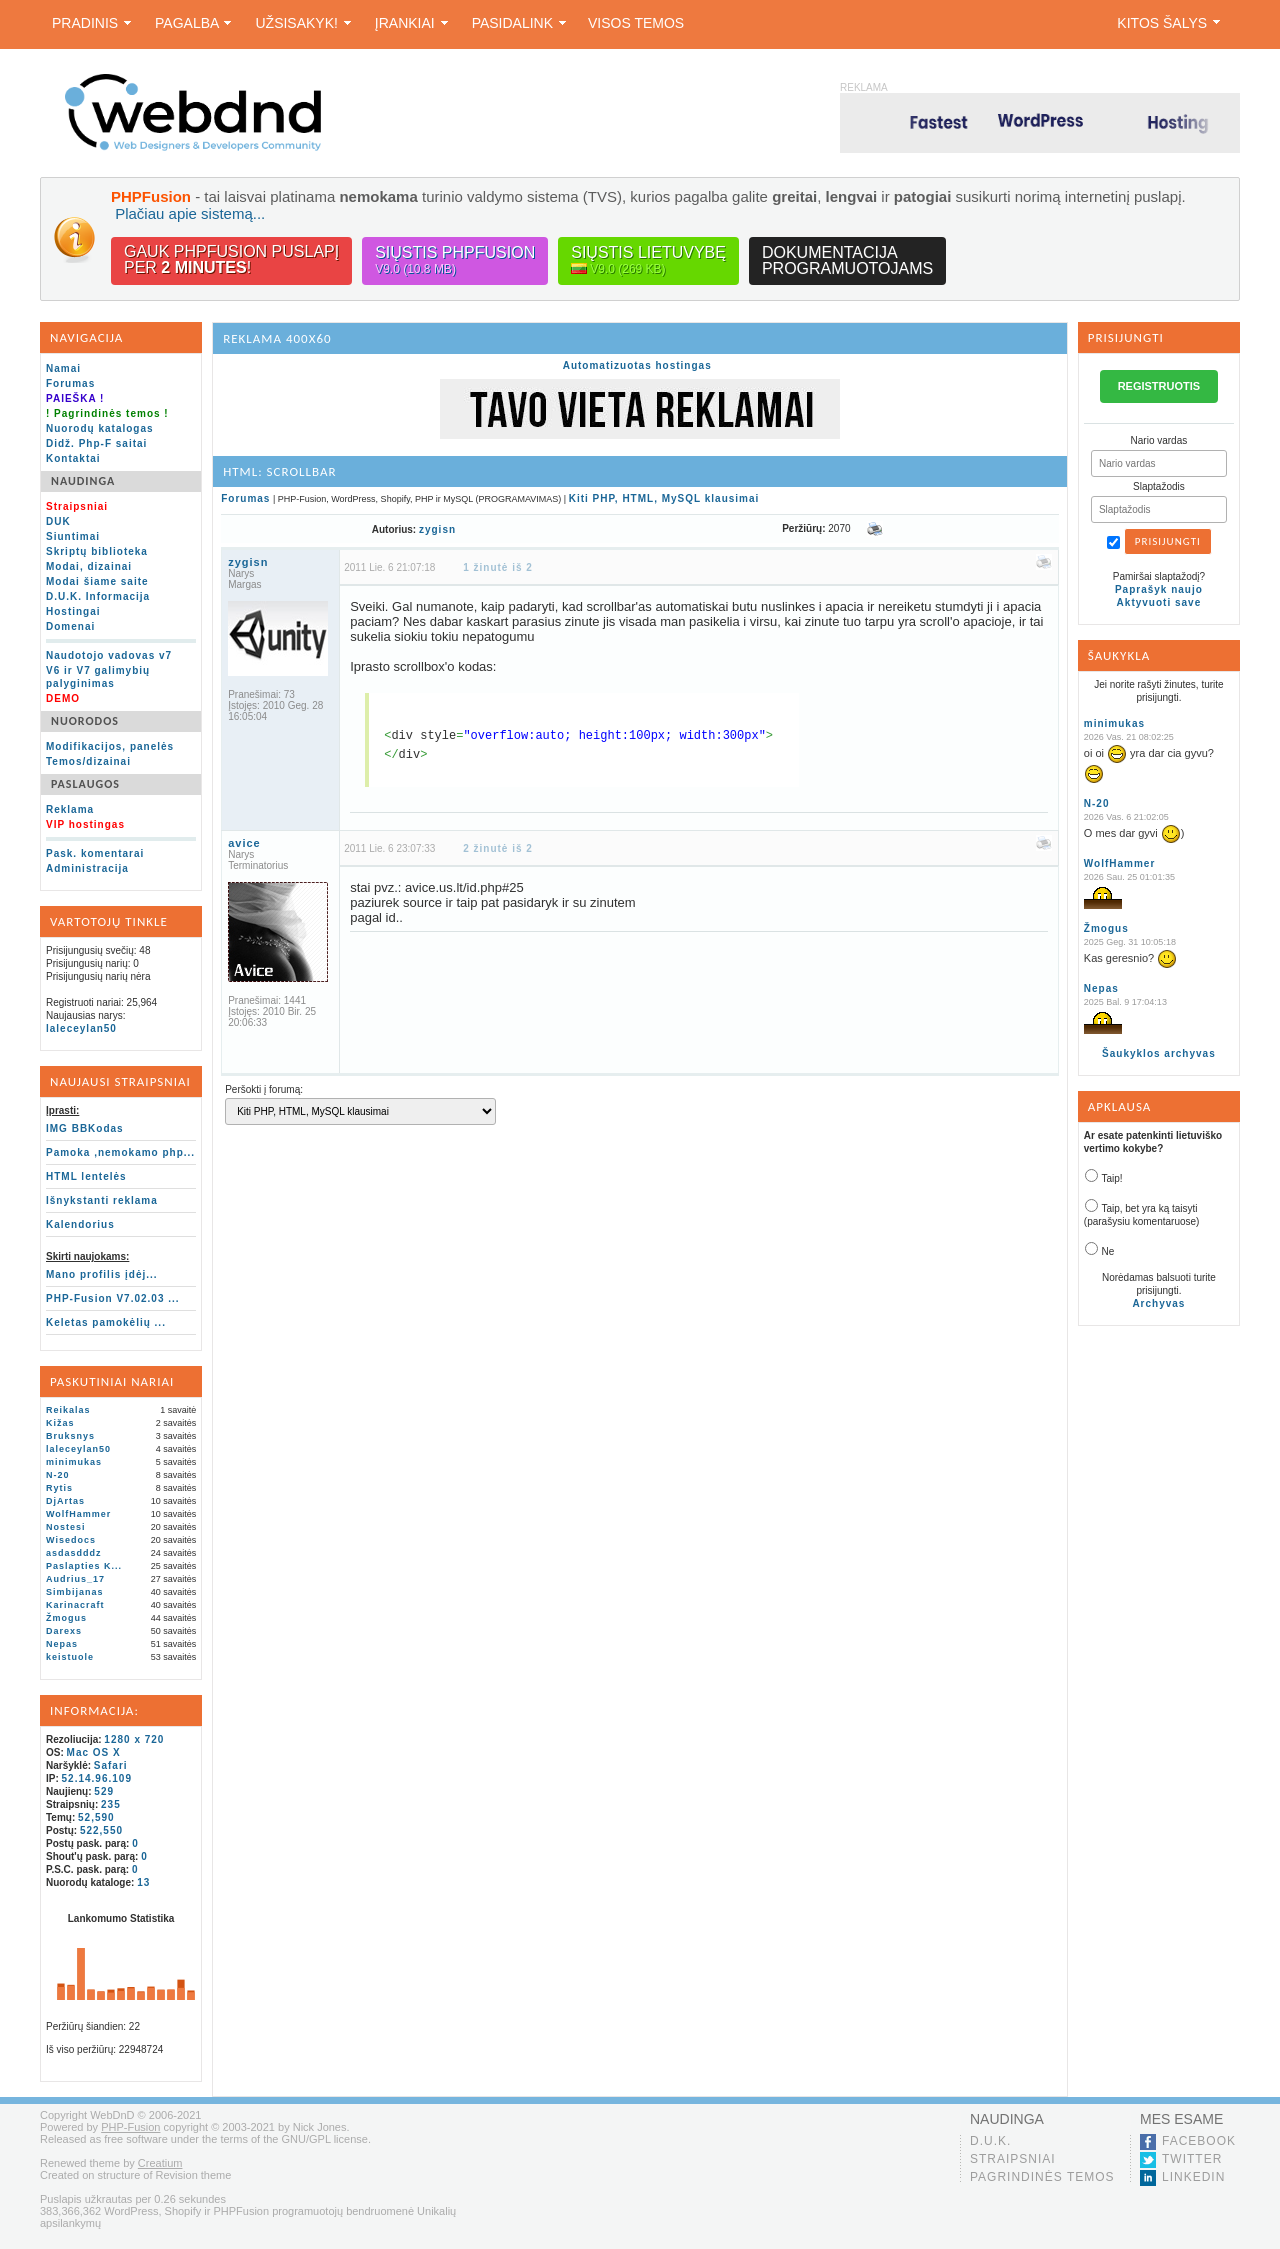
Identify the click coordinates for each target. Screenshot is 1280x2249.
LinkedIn (1193, 2177)
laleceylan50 (81, 1028)
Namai (63, 368)
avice (244, 843)
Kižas (60, 1423)
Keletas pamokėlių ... (106, 1322)
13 (143, 1882)
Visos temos (636, 23)
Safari (111, 1765)
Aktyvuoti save (1159, 602)
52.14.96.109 (97, 1778)
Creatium (160, 2163)
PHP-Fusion (130, 2127)
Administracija (87, 868)
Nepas (62, 1644)
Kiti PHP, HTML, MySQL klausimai (664, 498)
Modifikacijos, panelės (110, 746)
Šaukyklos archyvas (1159, 1053)
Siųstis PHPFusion (455, 260)
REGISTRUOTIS (1159, 386)
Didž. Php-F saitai (96, 443)
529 (104, 1791)
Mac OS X (94, 1752)
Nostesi (66, 1527)
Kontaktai (73, 458)
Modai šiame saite (97, 581)
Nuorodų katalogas (100, 428)
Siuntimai (73, 536)
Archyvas (1158, 1303)
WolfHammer (78, 1514)
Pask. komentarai (95, 853)
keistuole (70, 1657)
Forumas (70, 383)
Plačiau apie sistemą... (190, 213)
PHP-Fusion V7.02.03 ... (113, 1298)
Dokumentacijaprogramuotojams (847, 260)
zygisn (437, 529)
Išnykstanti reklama (102, 1200)
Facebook (1199, 2141)
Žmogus (66, 1618)
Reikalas (68, 1410)
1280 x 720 (134, 1739)
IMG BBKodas (85, 1128)
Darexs (64, 1631)
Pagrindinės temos (1042, 2177)
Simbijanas (75, 1592)
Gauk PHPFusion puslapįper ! (231, 259)
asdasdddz (74, 1553)
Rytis (59, 1488)
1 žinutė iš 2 (498, 567)
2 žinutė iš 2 (498, 848)
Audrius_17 (75, 1579)
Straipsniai (1013, 2159)
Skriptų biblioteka (97, 551)
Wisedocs (71, 1540)
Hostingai (73, 611)
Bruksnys (70, 1436)
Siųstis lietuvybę (648, 260)
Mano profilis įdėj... (102, 1274)
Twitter (1192, 2159)
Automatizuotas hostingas (637, 365)
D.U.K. (990, 2141)
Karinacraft (75, 1605)
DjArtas (65, 1501)
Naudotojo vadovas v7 (109, 655)
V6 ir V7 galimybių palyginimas (98, 677)
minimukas (74, 1462)
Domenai (70, 626)
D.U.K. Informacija (98, 596)
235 (111, 1804)
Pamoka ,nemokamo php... (120, 1152)
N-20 (58, 1475)
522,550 (101, 1830)
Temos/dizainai (88, 761)
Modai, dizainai (89, 566)
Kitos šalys (1168, 23)
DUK (58, 521)
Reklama (70, 809)
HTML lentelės (86, 1176)
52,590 (96, 1817)
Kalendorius (80, 1224)
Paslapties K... (84, 1566)
